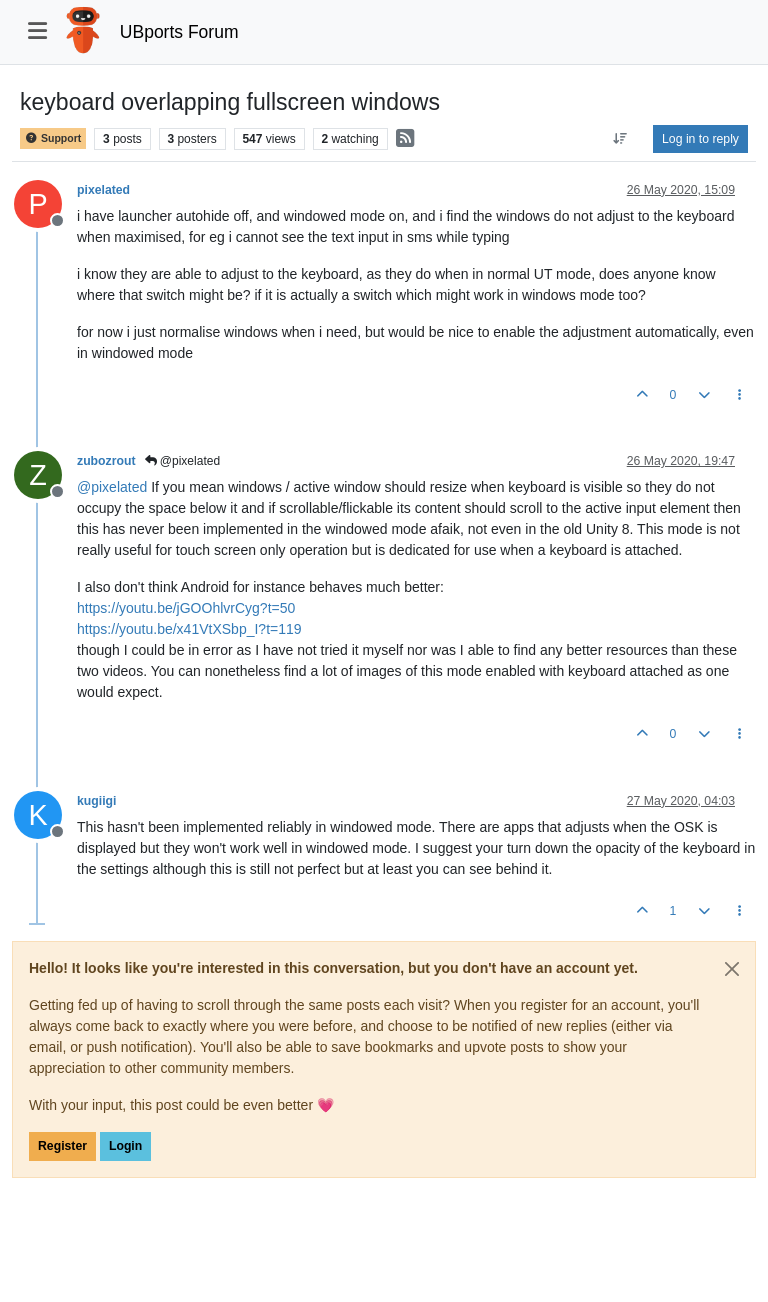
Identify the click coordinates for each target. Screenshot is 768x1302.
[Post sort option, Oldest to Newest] (620, 139)
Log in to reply (700, 139)
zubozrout (106, 461)
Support (53, 138)
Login (125, 1146)
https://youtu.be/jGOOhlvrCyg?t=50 (186, 608)
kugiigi (96, 801)
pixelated (103, 190)
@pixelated (183, 461)
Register (62, 1146)
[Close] (732, 969)
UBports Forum (179, 32)
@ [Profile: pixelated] (112, 487)
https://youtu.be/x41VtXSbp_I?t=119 (189, 629)
